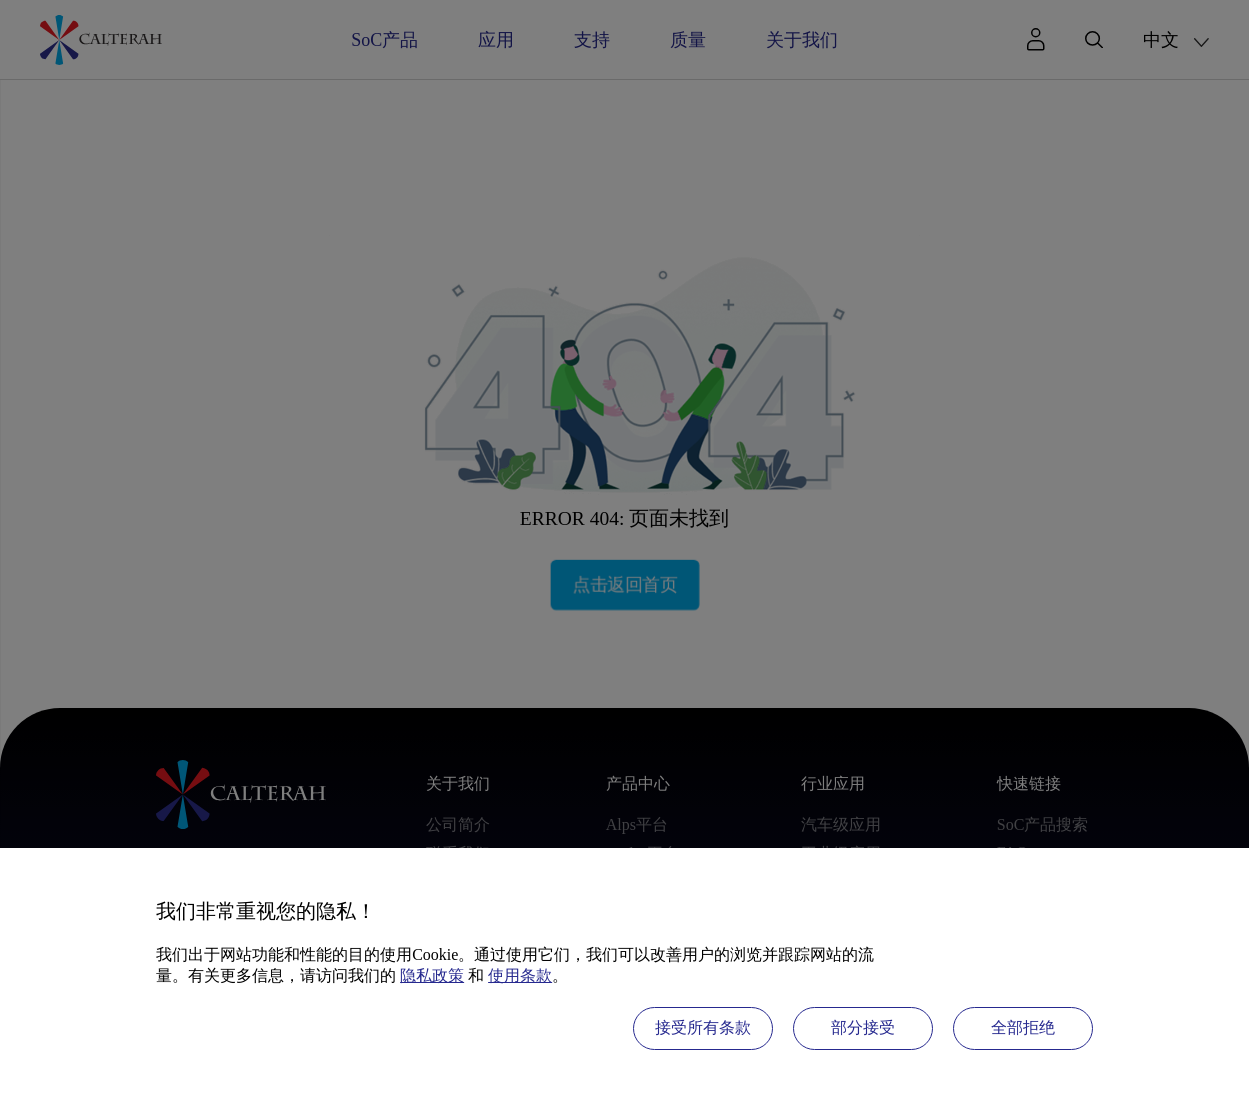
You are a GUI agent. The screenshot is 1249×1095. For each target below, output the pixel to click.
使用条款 (520, 975)
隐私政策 (432, 975)
